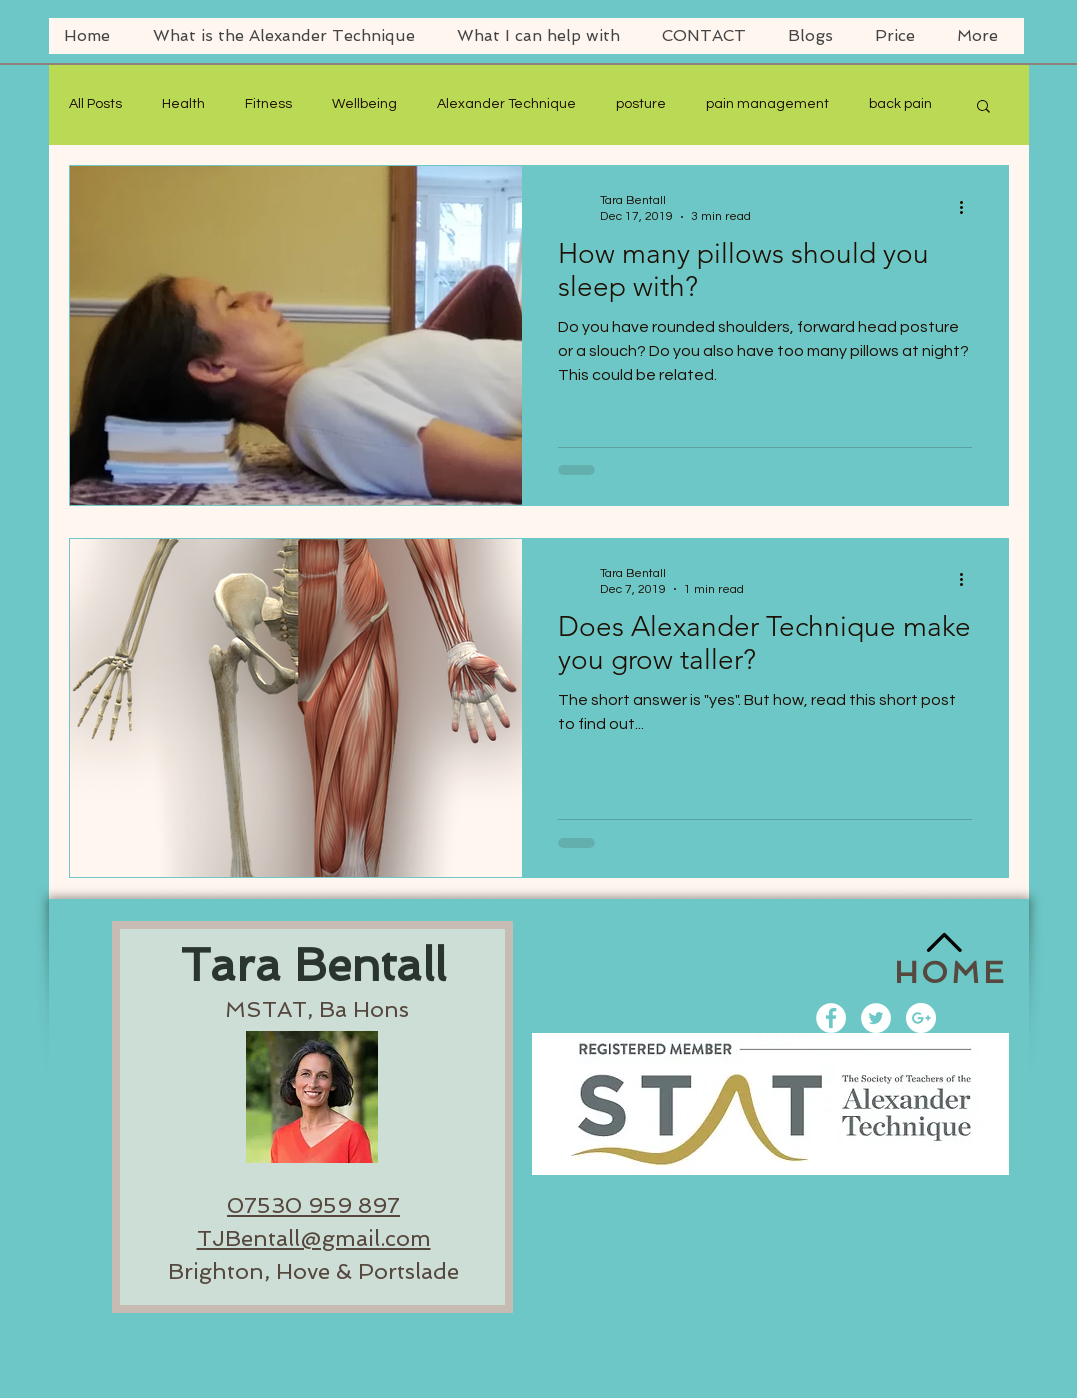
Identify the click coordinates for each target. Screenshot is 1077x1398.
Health (183, 104)
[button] (983, 107)
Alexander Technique (506, 104)
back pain (900, 104)
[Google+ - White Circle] (921, 1018)
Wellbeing (364, 104)
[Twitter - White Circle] (876, 1018)
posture (641, 104)
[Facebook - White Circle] (831, 1018)
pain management (767, 104)
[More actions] (969, 207)
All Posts (95, 104)
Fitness (268, 104)
